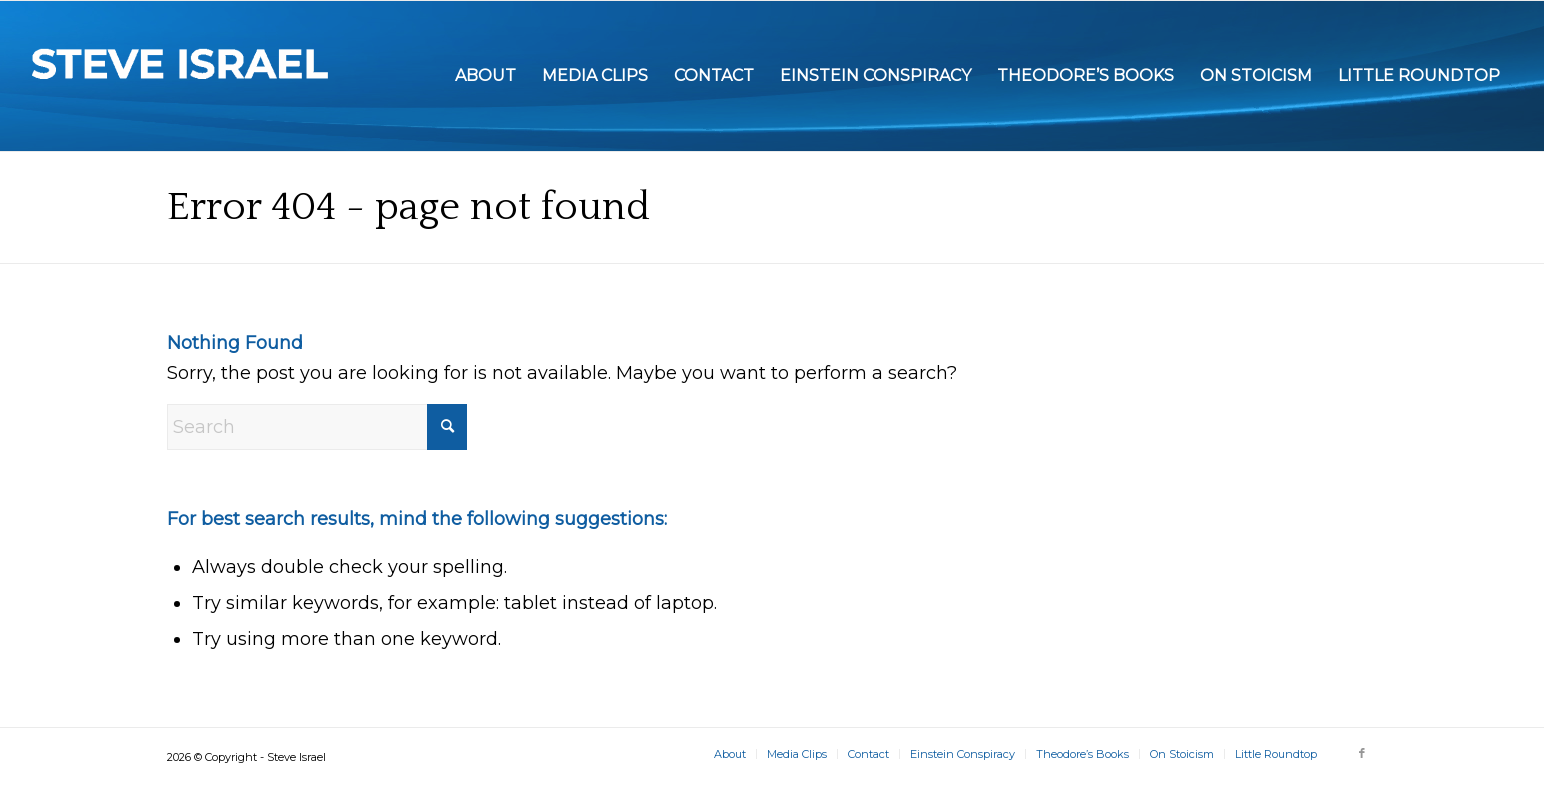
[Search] (317, 427)
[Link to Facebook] (1362, 753)
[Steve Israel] (181, 76)
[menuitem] (485, 76)
